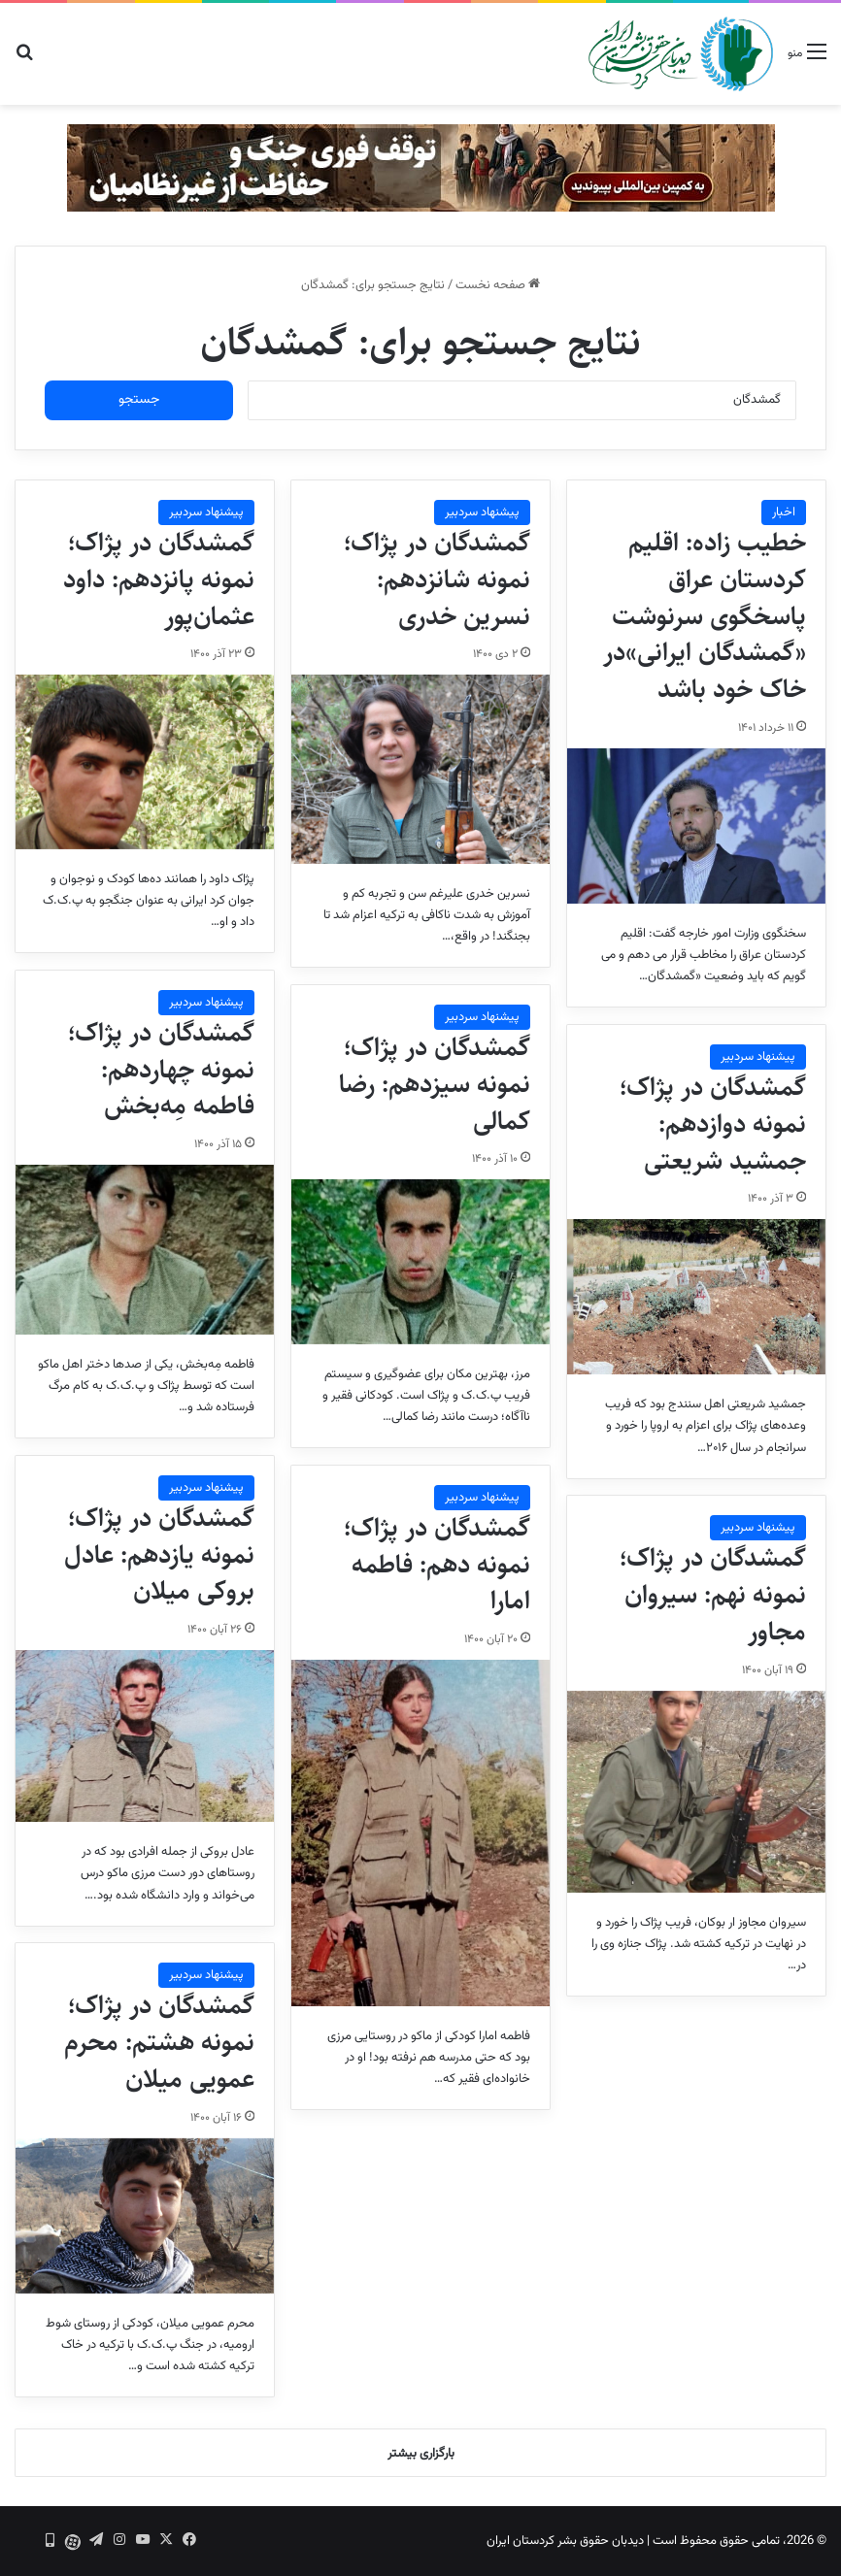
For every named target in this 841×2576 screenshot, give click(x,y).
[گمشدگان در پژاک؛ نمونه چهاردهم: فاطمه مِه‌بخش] (145, 1250)
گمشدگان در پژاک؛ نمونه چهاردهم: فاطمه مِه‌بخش (161, 1069)
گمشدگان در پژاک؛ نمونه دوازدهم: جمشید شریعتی (713, 1124)
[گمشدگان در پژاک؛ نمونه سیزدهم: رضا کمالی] (420, 1261)
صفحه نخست (497, 285)
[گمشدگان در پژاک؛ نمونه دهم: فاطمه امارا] (420, 1833)
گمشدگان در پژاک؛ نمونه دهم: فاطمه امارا (437, 1564)
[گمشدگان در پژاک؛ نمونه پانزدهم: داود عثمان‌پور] (145, 761)
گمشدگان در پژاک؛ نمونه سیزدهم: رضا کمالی (434, 1084)
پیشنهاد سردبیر (482, 512)
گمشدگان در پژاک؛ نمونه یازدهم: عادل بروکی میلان (159, 1555)
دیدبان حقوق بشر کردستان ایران (565, 2541)
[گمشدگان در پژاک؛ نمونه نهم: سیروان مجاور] (696, 1792)
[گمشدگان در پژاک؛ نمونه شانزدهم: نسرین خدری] (420, 769)
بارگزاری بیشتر (420, 2453)
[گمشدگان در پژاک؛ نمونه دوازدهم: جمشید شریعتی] (696, 1296)
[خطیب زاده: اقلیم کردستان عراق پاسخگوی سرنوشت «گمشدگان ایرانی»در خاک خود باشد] (696, 826)
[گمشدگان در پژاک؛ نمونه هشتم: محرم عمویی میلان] (145, 2216)
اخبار (783, 512)
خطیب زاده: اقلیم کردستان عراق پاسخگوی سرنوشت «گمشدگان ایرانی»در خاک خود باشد (704, 616)
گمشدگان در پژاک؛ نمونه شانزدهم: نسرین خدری (437, 579)
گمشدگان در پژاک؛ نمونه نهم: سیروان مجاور (713, 1594)
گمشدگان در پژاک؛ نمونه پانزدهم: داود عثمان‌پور (158, 579)
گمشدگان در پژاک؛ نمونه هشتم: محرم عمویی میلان (159, 2042)
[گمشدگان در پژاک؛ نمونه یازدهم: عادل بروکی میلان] (145, 1736)
